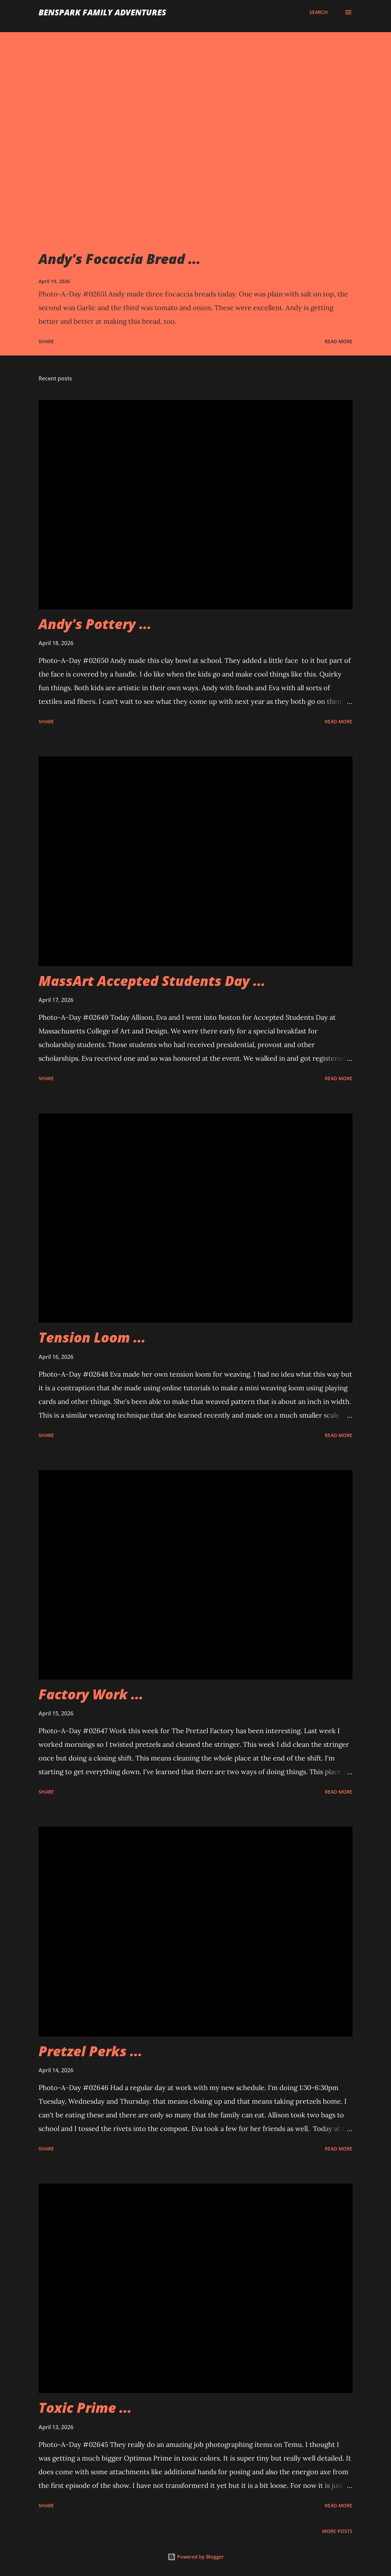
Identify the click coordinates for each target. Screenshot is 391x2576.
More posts (337, 2531)
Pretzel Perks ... (90, 2051)
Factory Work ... (91, 1694)
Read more (338, 341)
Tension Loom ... (92, 1337)
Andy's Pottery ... (95, 623)
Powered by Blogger (196, 2556)
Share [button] (46, 341)
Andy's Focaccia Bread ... (120, 258)
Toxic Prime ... (85, 2407)
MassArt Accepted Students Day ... (152, 980)
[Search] (318, 12)
